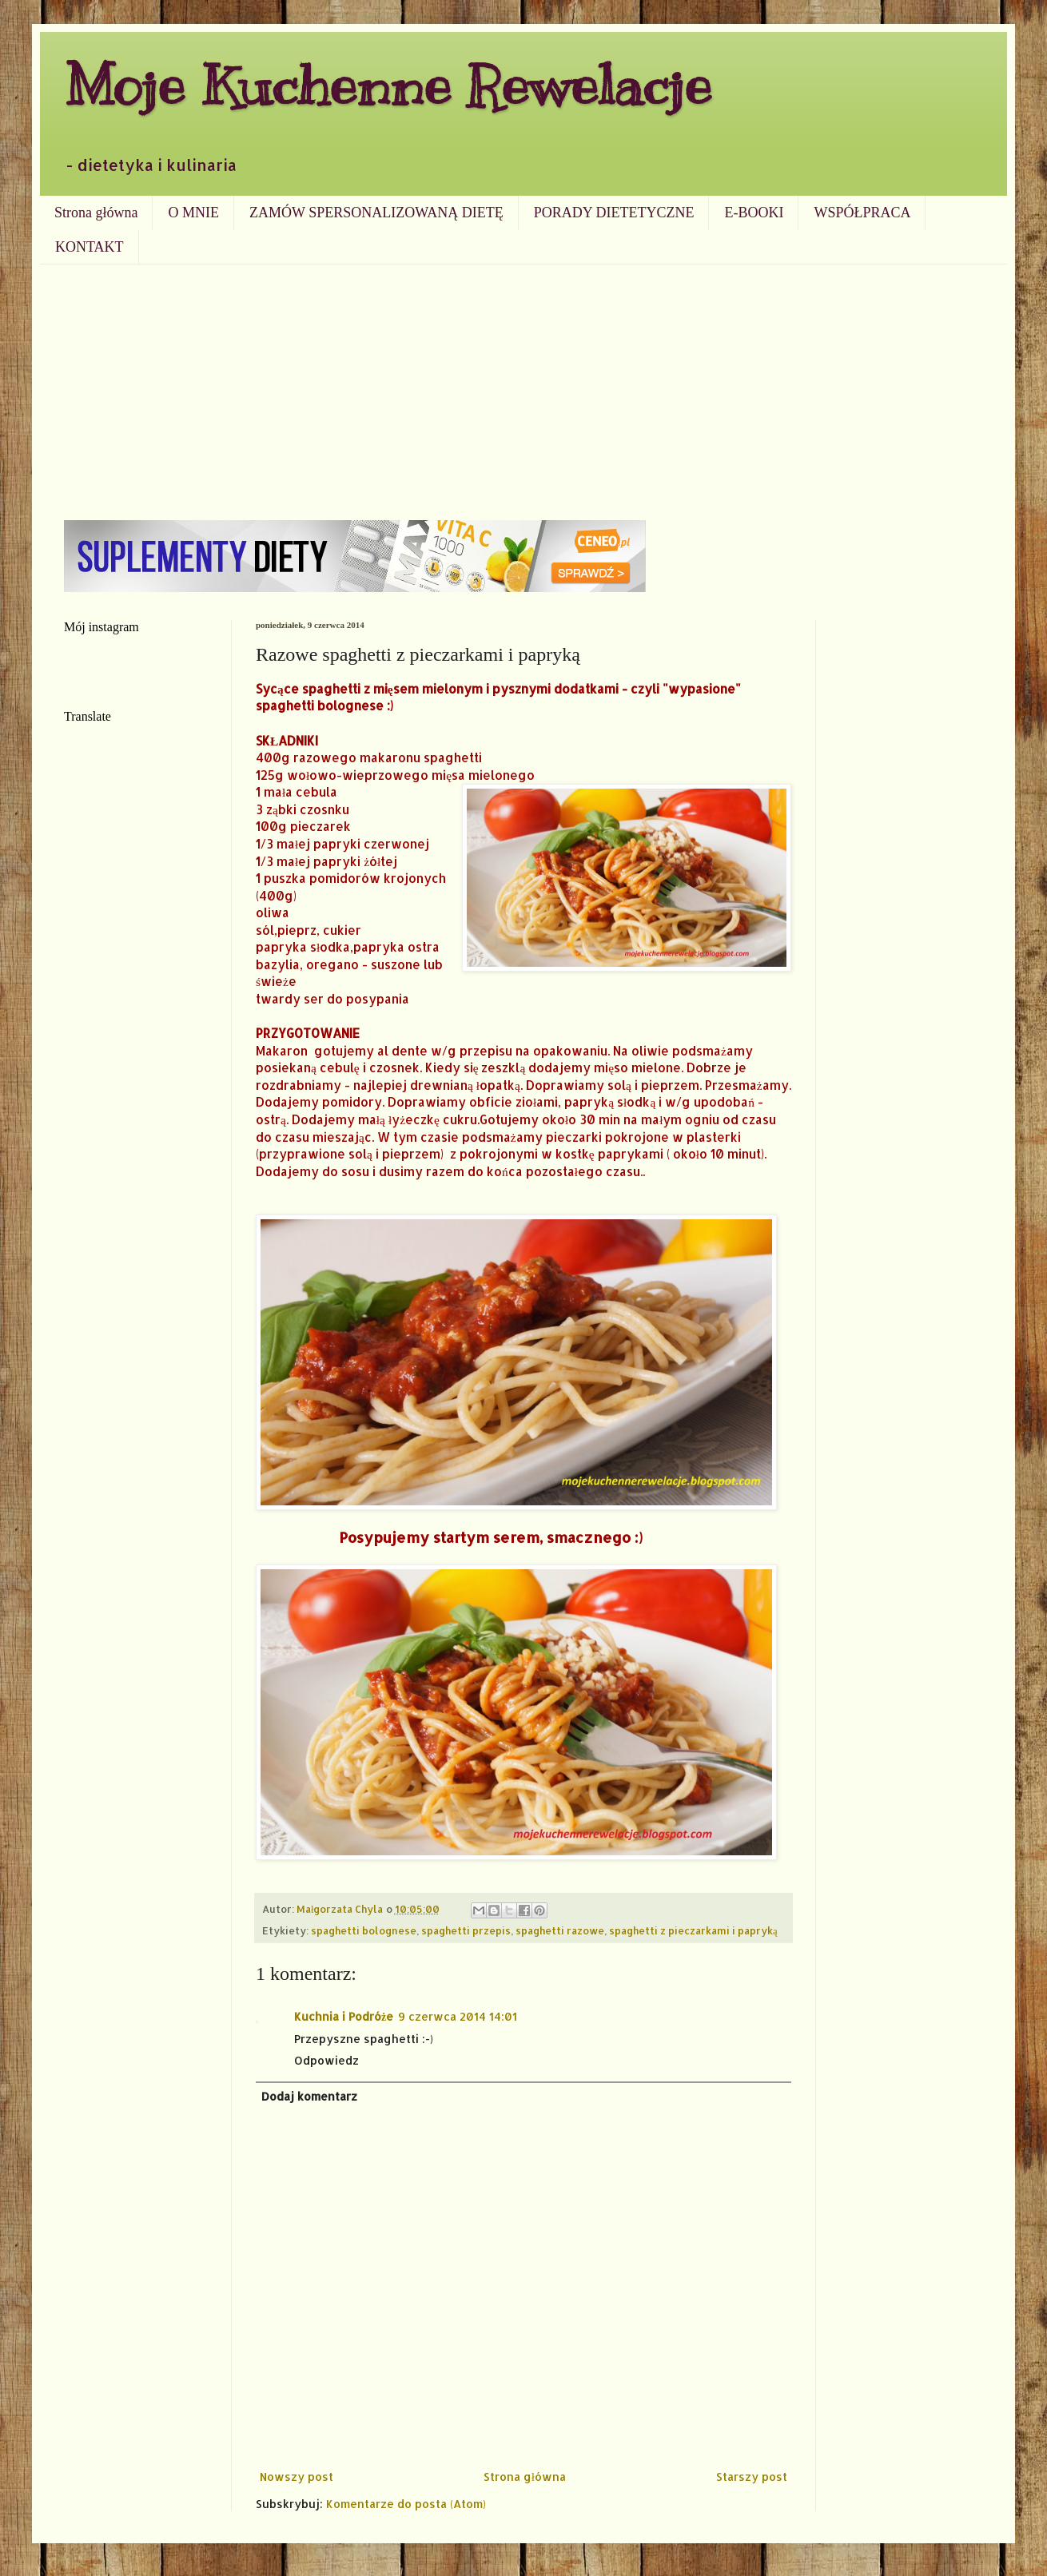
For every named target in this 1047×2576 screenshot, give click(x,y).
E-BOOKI (753, 213)
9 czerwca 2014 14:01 (457, 2016)
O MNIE (193, 213)
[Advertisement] (523, 384)
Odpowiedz (326, 2060)
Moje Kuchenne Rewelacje (387, 85)
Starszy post (751, 2476)
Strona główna (95, 213)
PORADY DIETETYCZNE (614, 213)
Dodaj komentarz (309, 2096)
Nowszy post (296, 2476)
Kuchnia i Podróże (343, 2016)
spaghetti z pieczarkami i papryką (693, 1930)
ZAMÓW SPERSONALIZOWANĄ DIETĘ (376, 213)
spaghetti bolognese (363, 1930)
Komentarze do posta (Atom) (406, 2503)
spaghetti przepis (466, 1930)
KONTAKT (89, 247)
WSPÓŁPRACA (862, 213)
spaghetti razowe (560, 1930)
